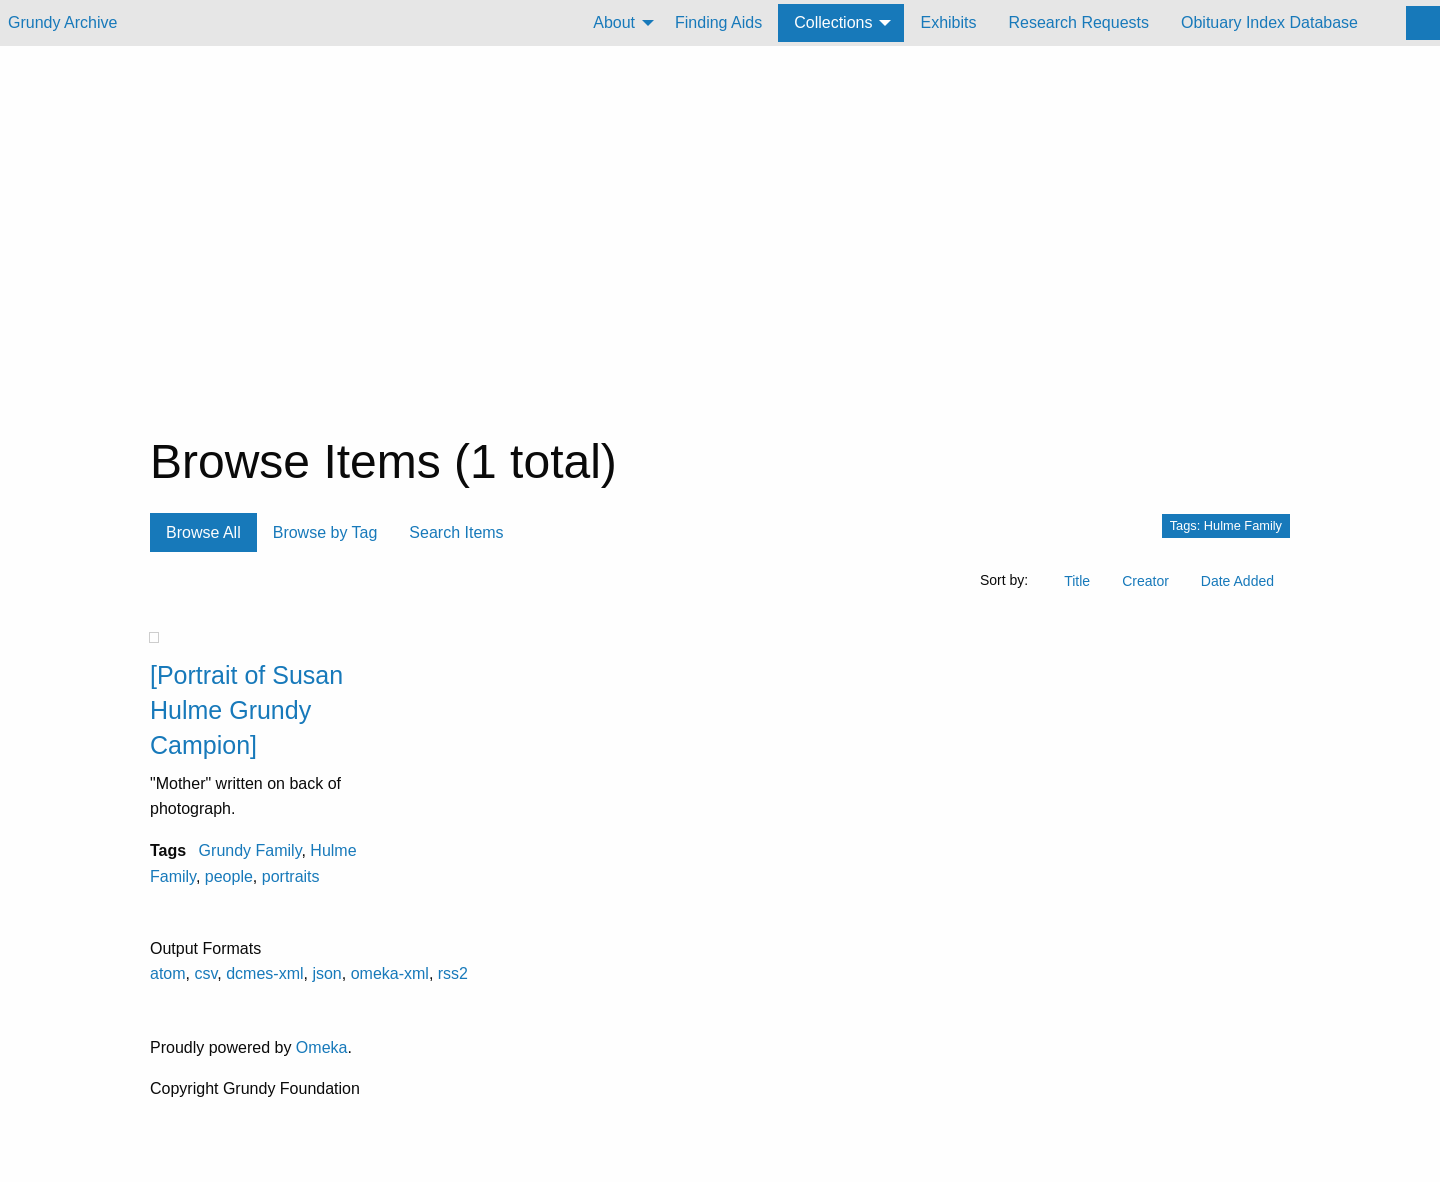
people (229, 876)
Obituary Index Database (1269, 22)
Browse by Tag (325, 532)
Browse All (203, 532)
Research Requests (1078, 22)
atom (168, 973)
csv (205, 973)
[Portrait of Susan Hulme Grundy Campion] (246, 710)
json (326, 973)
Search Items (456, 532)
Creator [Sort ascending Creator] (1145, 581)
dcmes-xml (264, 973)
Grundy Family (250, 850)
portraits (291, 876)
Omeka (322, 1047)
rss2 (453, 973)
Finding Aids (718, 22)
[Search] (1423, 23)
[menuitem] (618, 23)
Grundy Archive (62, 22)
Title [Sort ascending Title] (1077, 581)
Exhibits (948, 22)
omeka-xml (390, 973)
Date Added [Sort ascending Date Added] (1237, 581)
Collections (833, 22)
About (614, 22)
